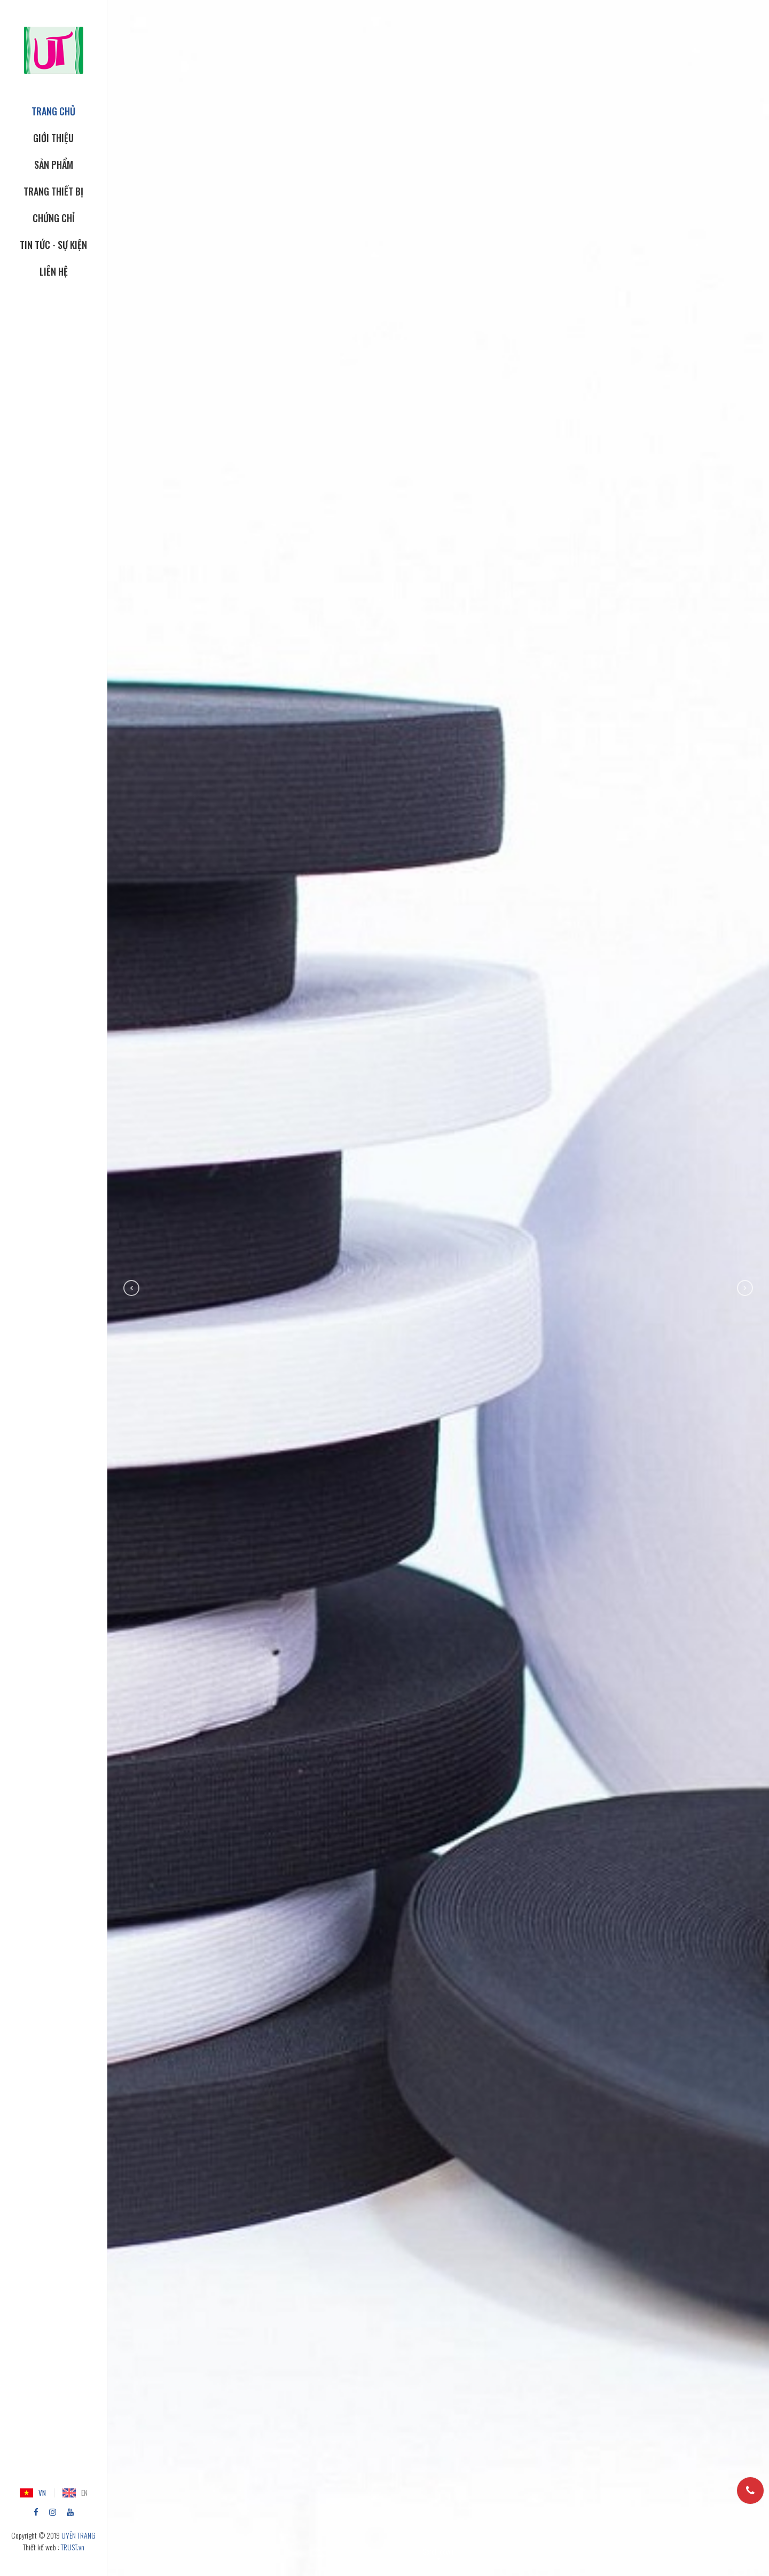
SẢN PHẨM (53, 164)
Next (745, 1288)
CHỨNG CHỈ (54, 218)
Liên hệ (54, 271)
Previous (131, 1288)
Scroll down (438, 2551)
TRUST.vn (72, 2546)
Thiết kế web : (41, 2546)
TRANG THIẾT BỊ (53, 191)
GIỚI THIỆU (53, 138)
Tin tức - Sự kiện (53, 245)
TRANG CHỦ (53, 111)
